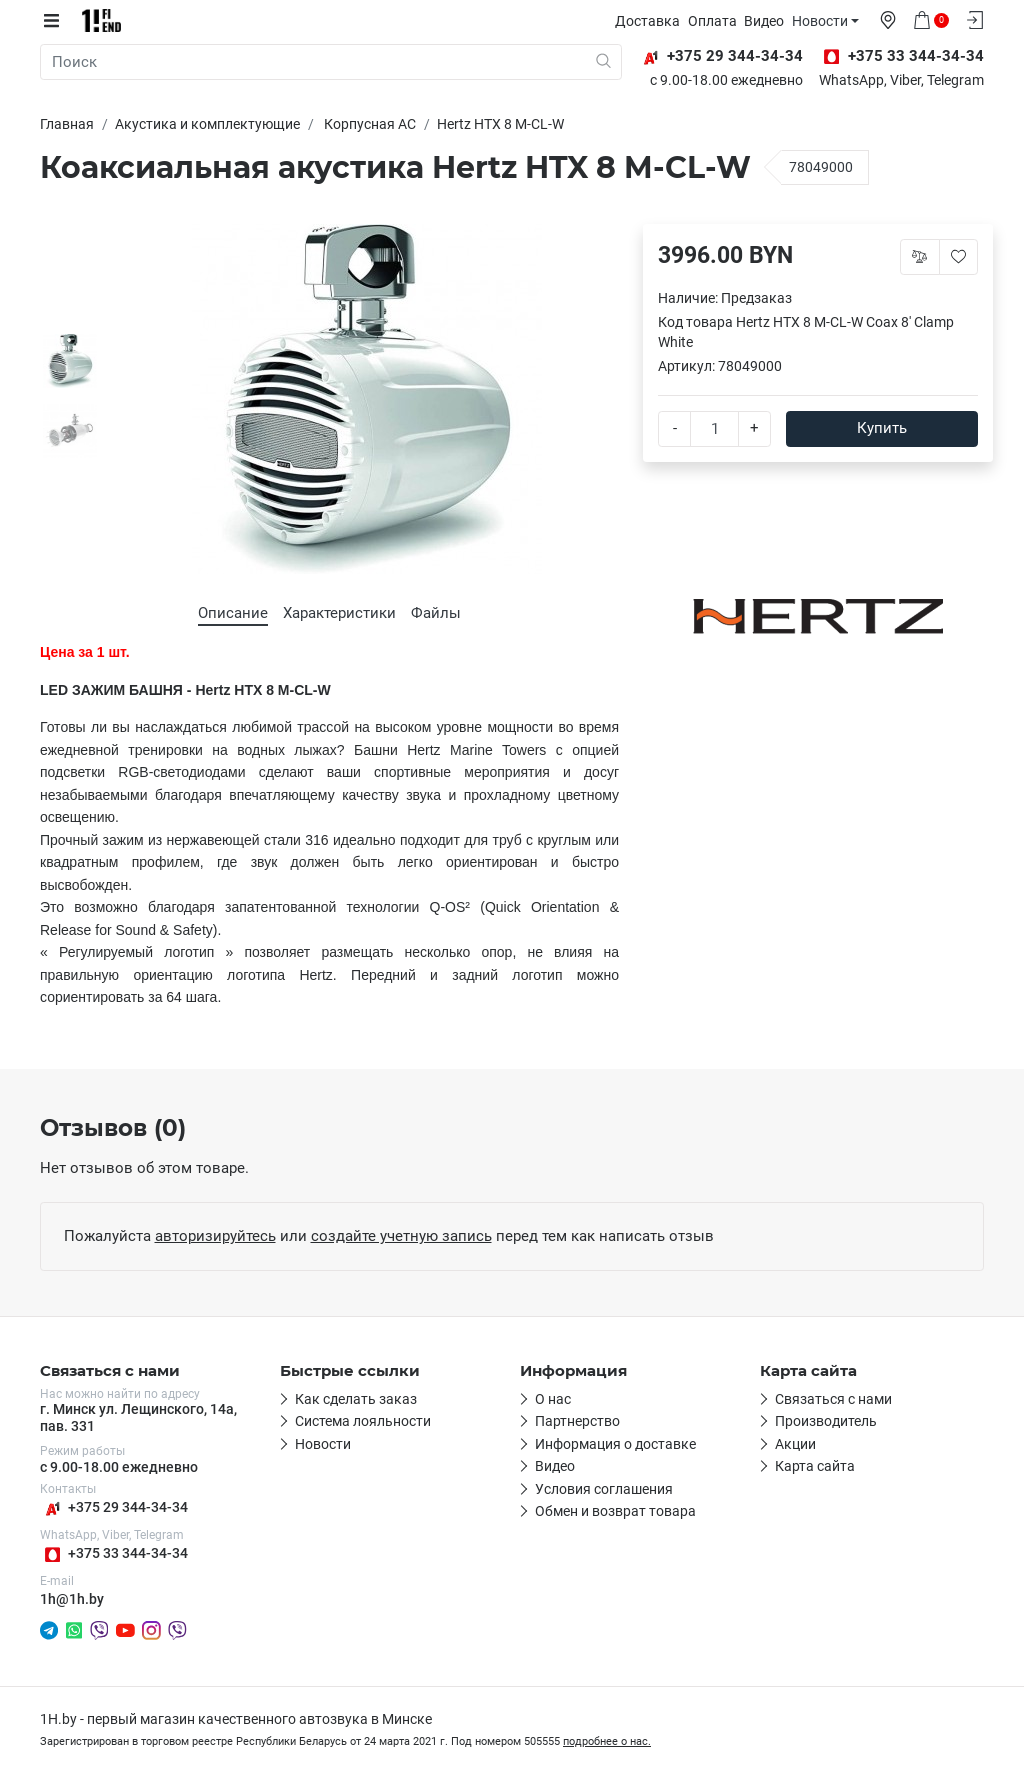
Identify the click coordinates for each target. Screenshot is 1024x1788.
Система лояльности (363, 1421)
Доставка (649, 21)
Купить (882, 428)
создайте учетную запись (401, 1236)
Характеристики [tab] (339, 613)
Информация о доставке (615, 1444)
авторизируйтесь (215, 1236)
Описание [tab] (233, 613)
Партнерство (577, 1421)
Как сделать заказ (356, 1399)
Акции (795, 1444)
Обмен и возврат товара (615, 1511)
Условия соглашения (604, 1489)
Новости (821, 21)
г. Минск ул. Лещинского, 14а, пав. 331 (138, 1417)
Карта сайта (815, 1466)
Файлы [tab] (436, 613)
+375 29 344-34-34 (114, 1508)
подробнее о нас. (607, 1741)
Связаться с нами (833, 1399)
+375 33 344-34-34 (114, 1554)
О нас (553, 1399)
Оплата (713, 21)
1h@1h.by (72, 1599)
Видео (766, 21)
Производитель (826, 1421)
